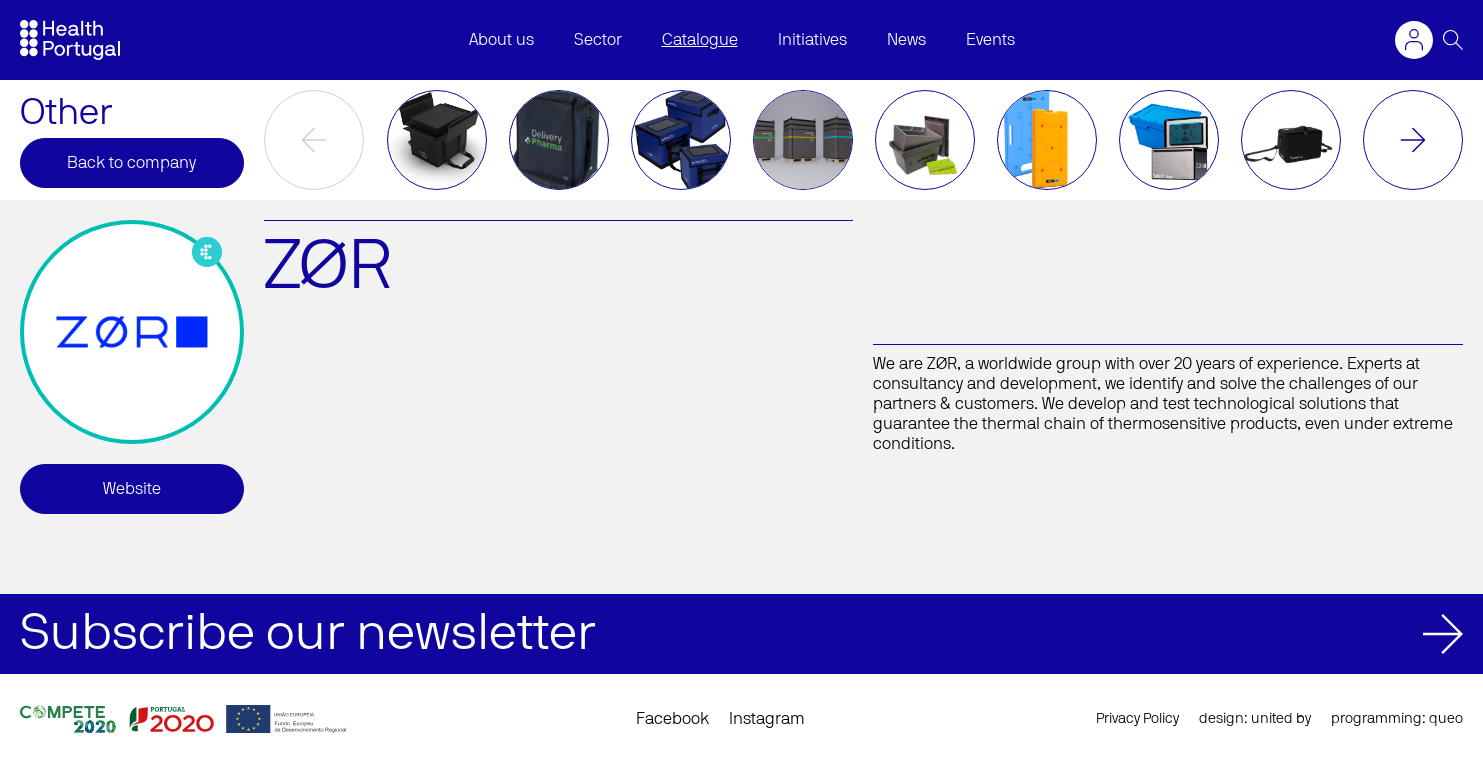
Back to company (131, 163)
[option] (437, 140)
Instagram (767, 719)
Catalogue (700, 40)
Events (990, 40)
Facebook (672, 719)
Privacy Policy (1137, 719)
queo (1446, 719)
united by (1281, 719)
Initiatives (812, 40)
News (906, 40)
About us (501, 40)
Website (132, 489)
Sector (598, 40)
